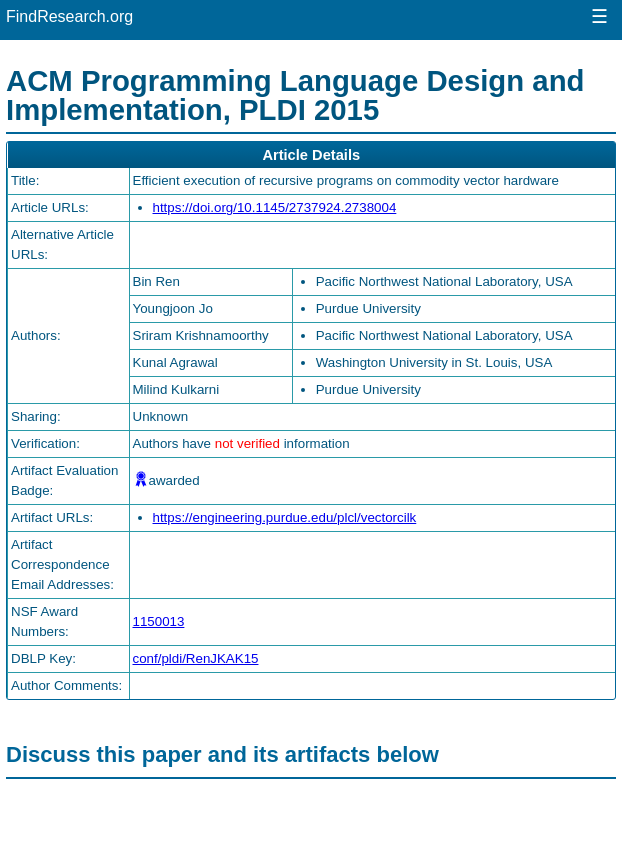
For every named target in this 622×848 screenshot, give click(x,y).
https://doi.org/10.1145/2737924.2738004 (275, 207)
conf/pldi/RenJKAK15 (196, 658)
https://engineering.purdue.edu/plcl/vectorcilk (285, 517)
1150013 (159, 621)
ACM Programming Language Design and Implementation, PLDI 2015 (295, 95)
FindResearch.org (69, 16)
